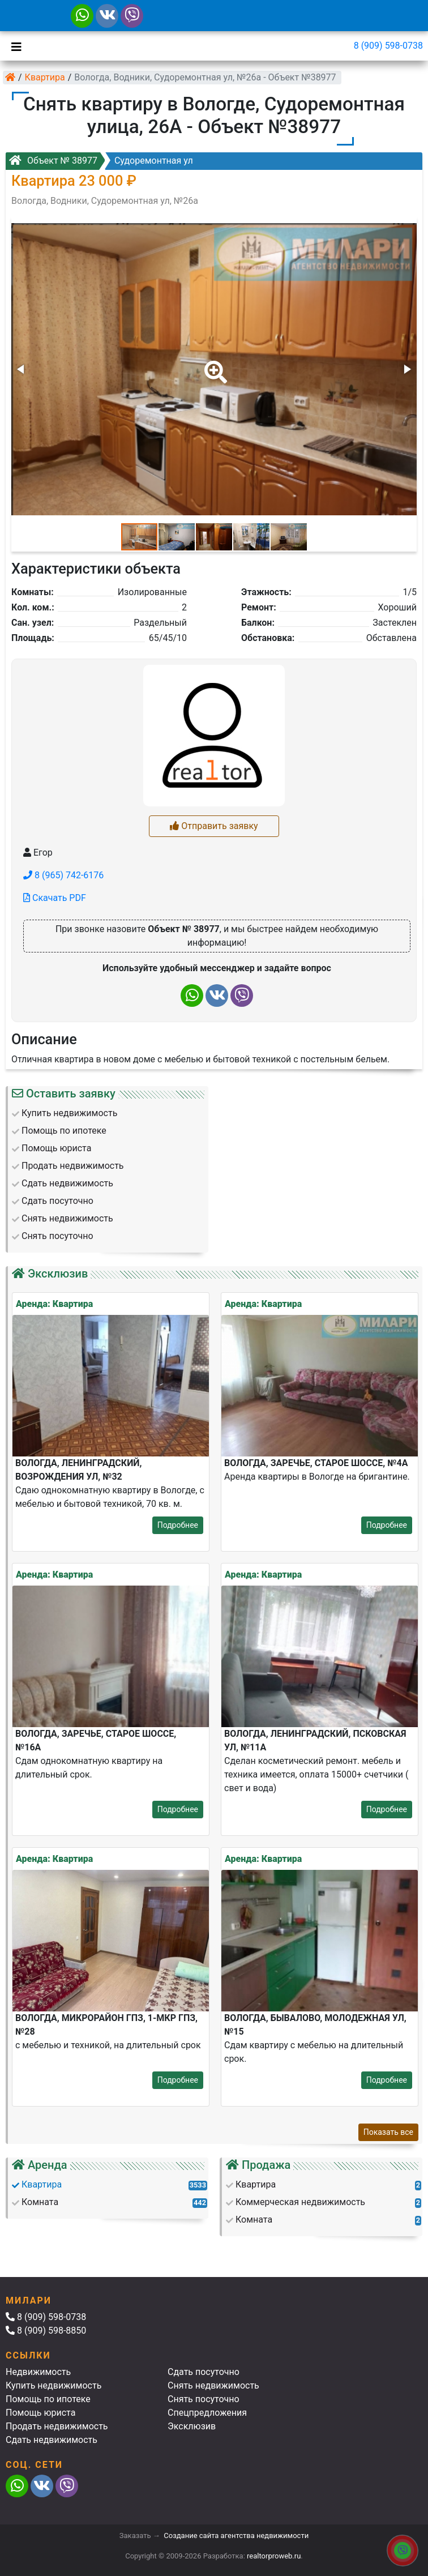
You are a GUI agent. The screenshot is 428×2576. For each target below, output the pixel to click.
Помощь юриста (40, 2412)
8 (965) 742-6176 (63, 875)
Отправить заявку (214, 826)
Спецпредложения (207, 2412)
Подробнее (177, 1525)
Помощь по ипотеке (48, 2399)
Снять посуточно (203, 2399)
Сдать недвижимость (51, 2439)
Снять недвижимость (213, 2385)
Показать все (388, 2132)
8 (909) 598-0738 (388, 45)
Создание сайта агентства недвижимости (236, 2535)
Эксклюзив (192, 2426)
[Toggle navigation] (13, 46)
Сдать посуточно (203, 2371)
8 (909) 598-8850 (46, 2330)
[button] (213, 364)
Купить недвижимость (53, 2385)
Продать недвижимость (57, 2426)
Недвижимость (38, 2371)
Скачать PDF (54, 897)
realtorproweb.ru (274, 2556)
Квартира (45, 77)
